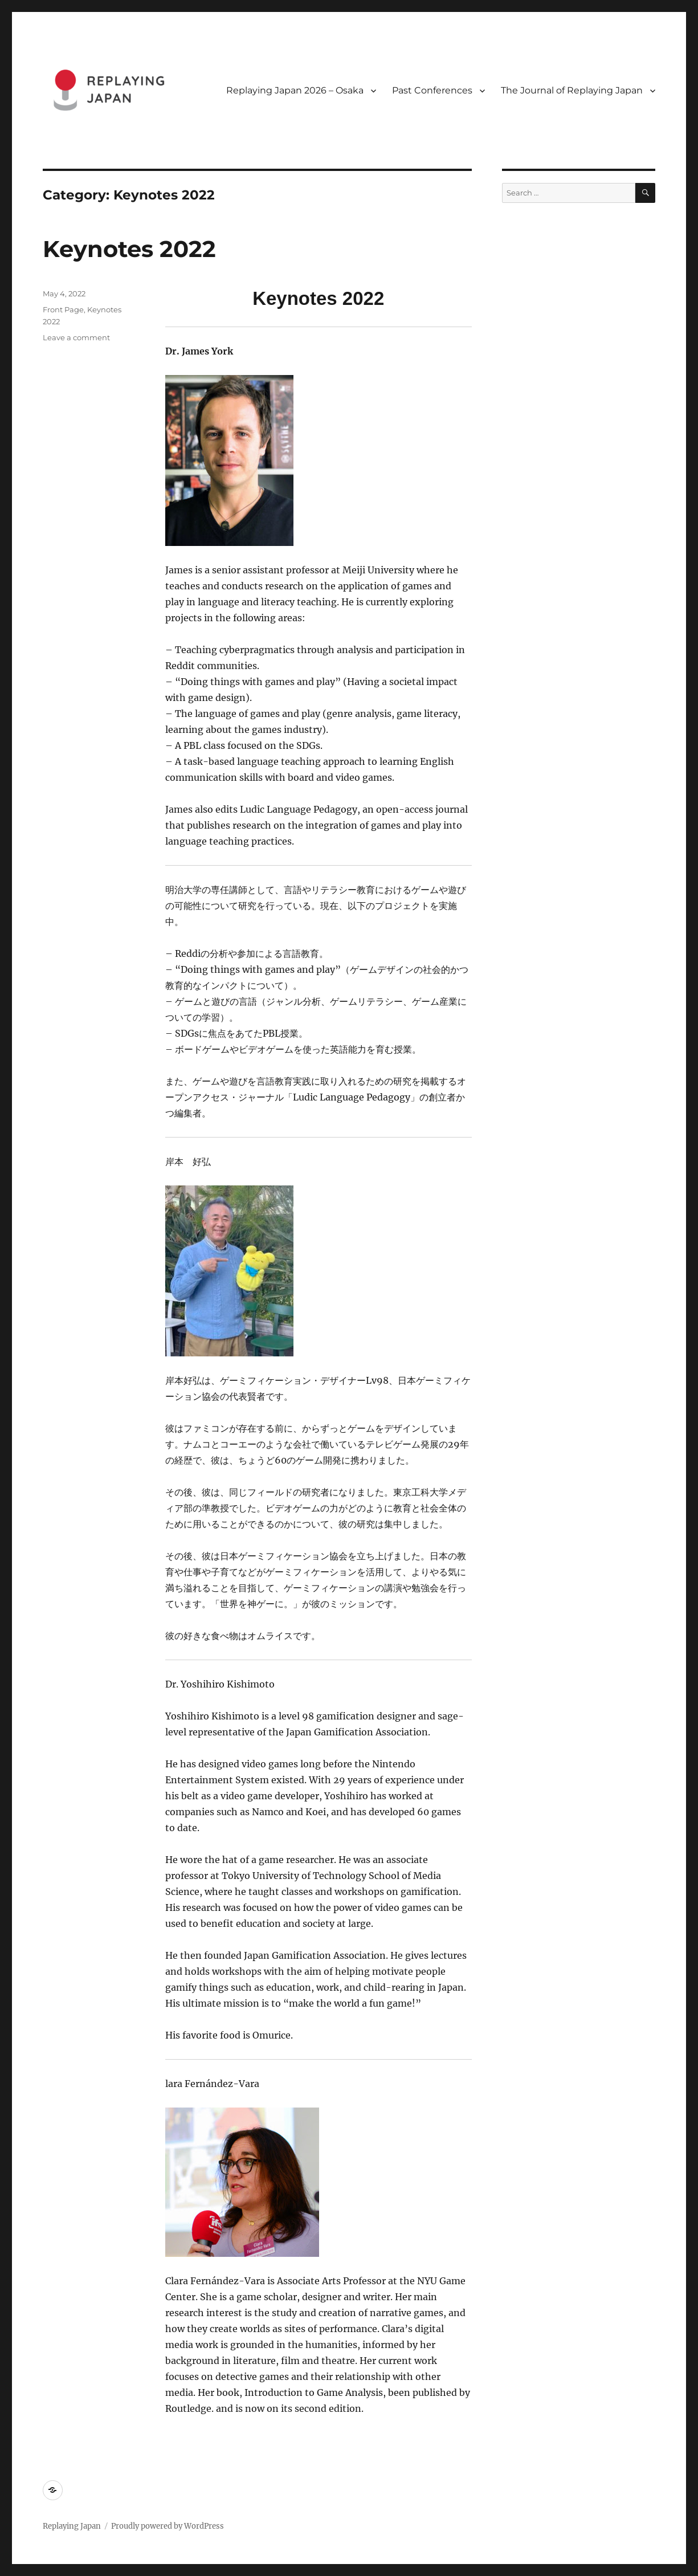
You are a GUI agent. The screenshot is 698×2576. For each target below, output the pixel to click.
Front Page (63, 309)
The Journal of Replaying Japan (572, 90)
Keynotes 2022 (129, 249)
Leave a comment (76, 337)
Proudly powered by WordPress (167, 2526)
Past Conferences (432, 90)
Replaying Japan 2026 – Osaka (295, 90)
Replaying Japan (72, 2526)
